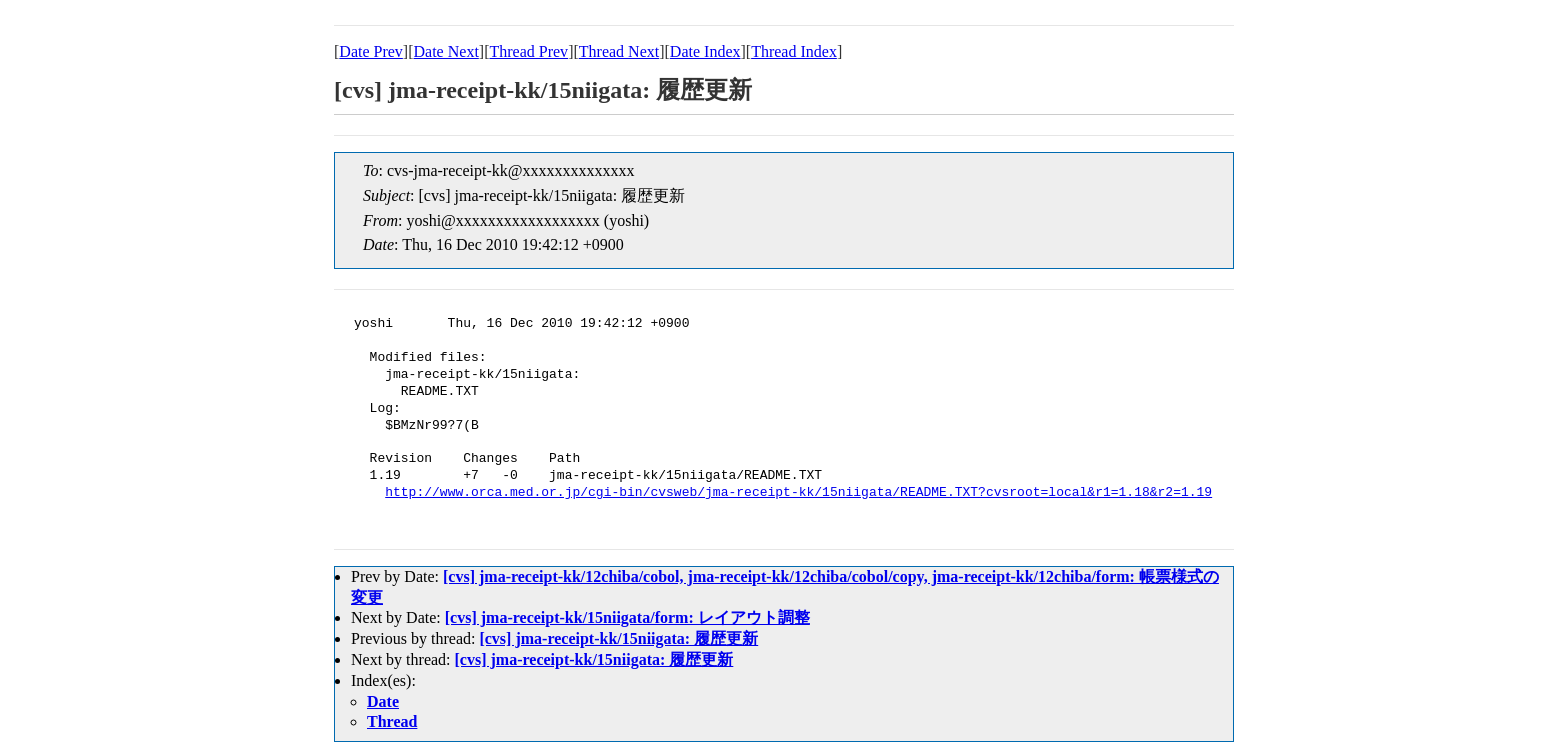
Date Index (705, 51)
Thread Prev (528, 51)
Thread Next (619, 51)
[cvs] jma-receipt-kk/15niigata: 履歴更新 (618, 638)
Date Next (446, 51)
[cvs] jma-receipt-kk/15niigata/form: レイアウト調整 (627, 617)
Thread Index (794, 51)
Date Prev (371, 51)
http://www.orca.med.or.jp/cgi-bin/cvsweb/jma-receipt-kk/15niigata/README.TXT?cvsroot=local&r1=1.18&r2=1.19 (798, 493)
